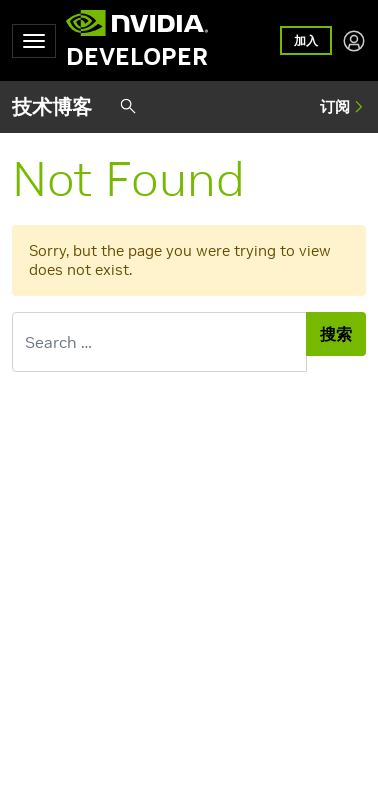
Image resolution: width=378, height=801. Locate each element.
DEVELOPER (137, 57)
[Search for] (159, 342)
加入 (306, 40)
